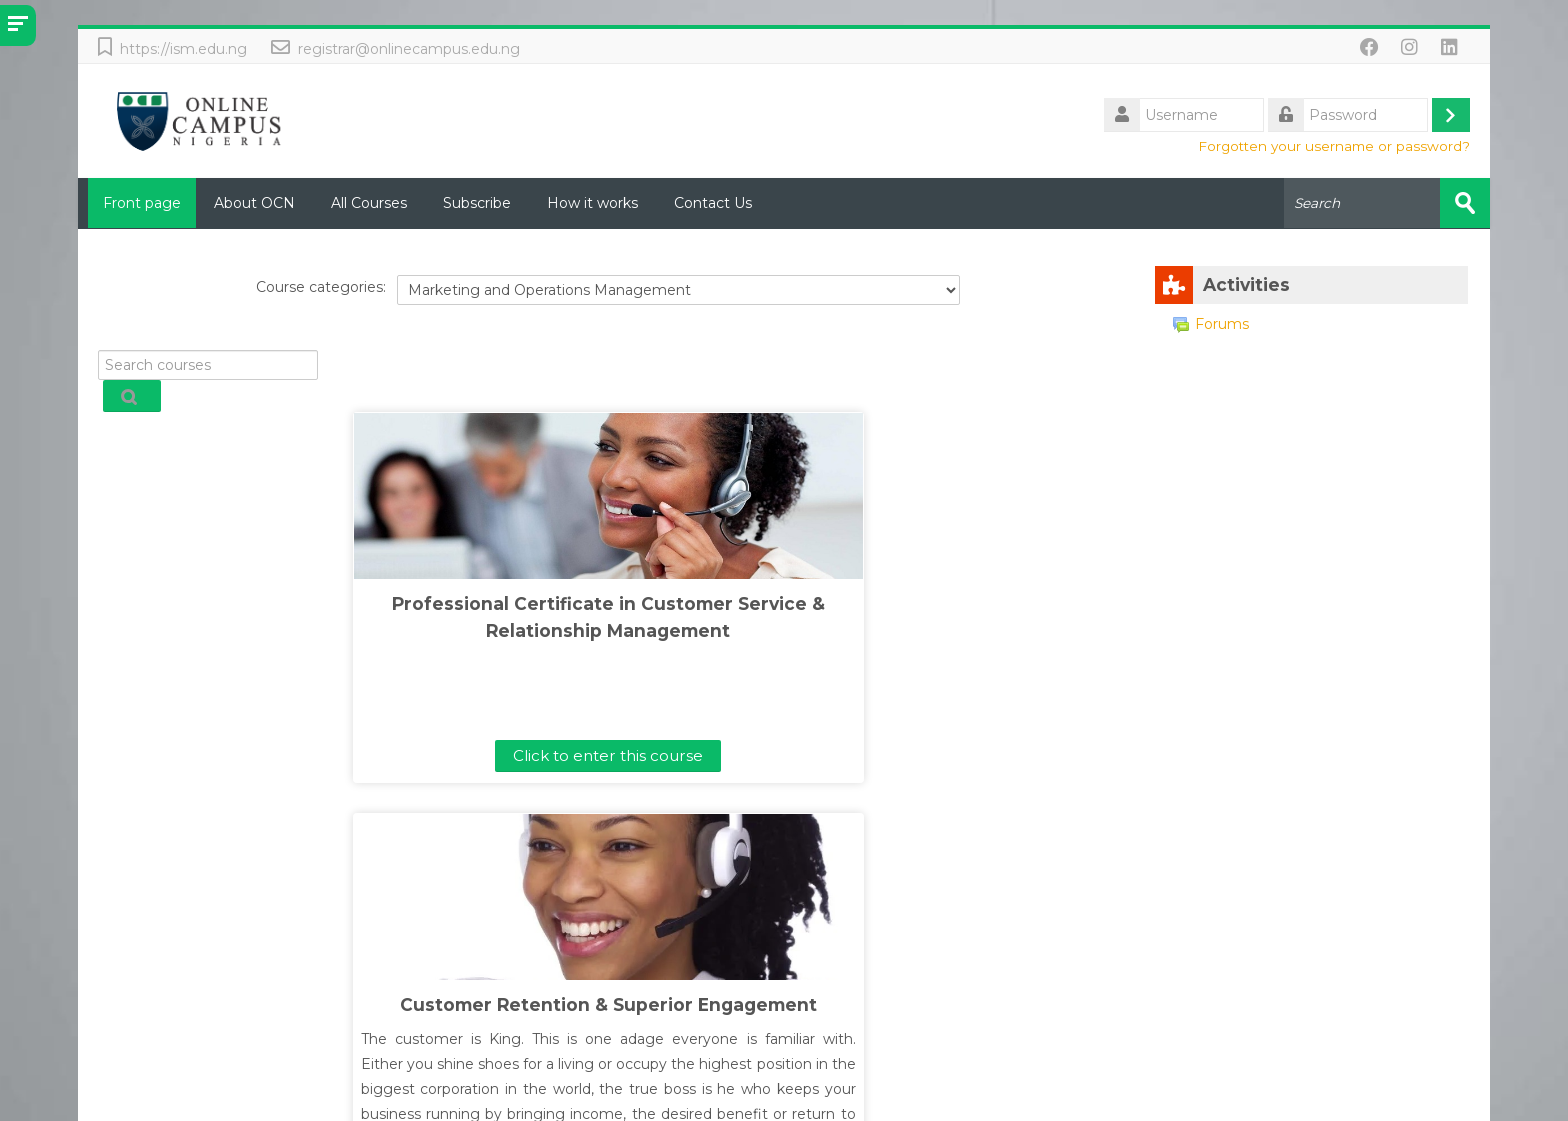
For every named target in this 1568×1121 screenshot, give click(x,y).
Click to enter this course (380, 754)
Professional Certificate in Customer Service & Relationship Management (380, 629)
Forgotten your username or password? (1334, 146)
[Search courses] (207, 364)
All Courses (369, 203)
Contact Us (713, 203)
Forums (1211, 323)
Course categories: (321, 287)
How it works (592, 203)
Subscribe (477, 203)
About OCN (254, 203)
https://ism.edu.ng (183, 49)
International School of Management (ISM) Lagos (767, 1103)
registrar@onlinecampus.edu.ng (409, 49)
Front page (137, 203)
